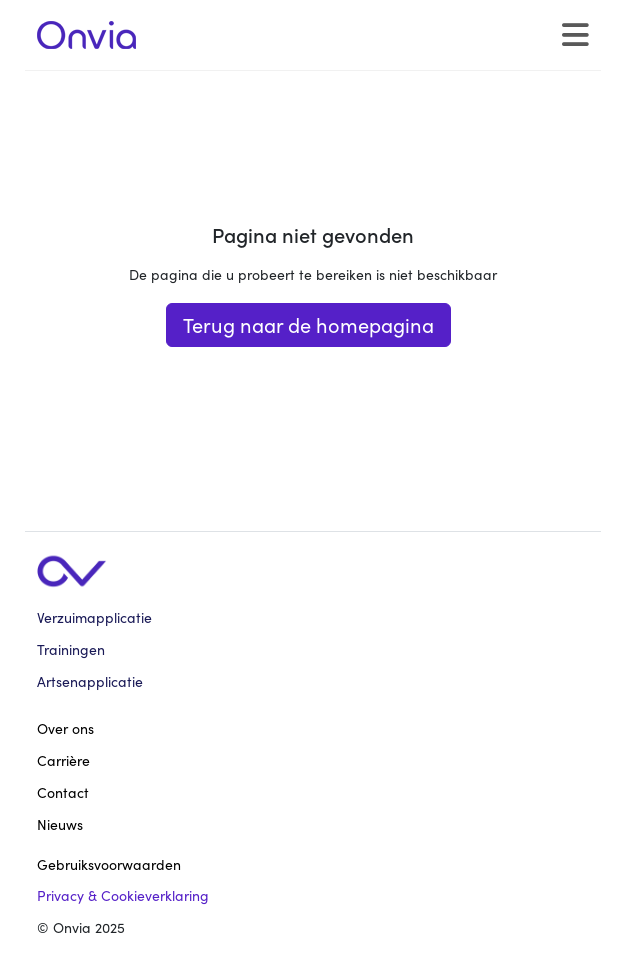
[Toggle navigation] (575, 35)
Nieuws (60, 824)
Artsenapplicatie (90, 681)
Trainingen (71, 649)
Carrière (63, 760)
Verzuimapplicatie (94, 617)
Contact (63, 792)
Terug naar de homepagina (308, 324)
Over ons (65, 728)
